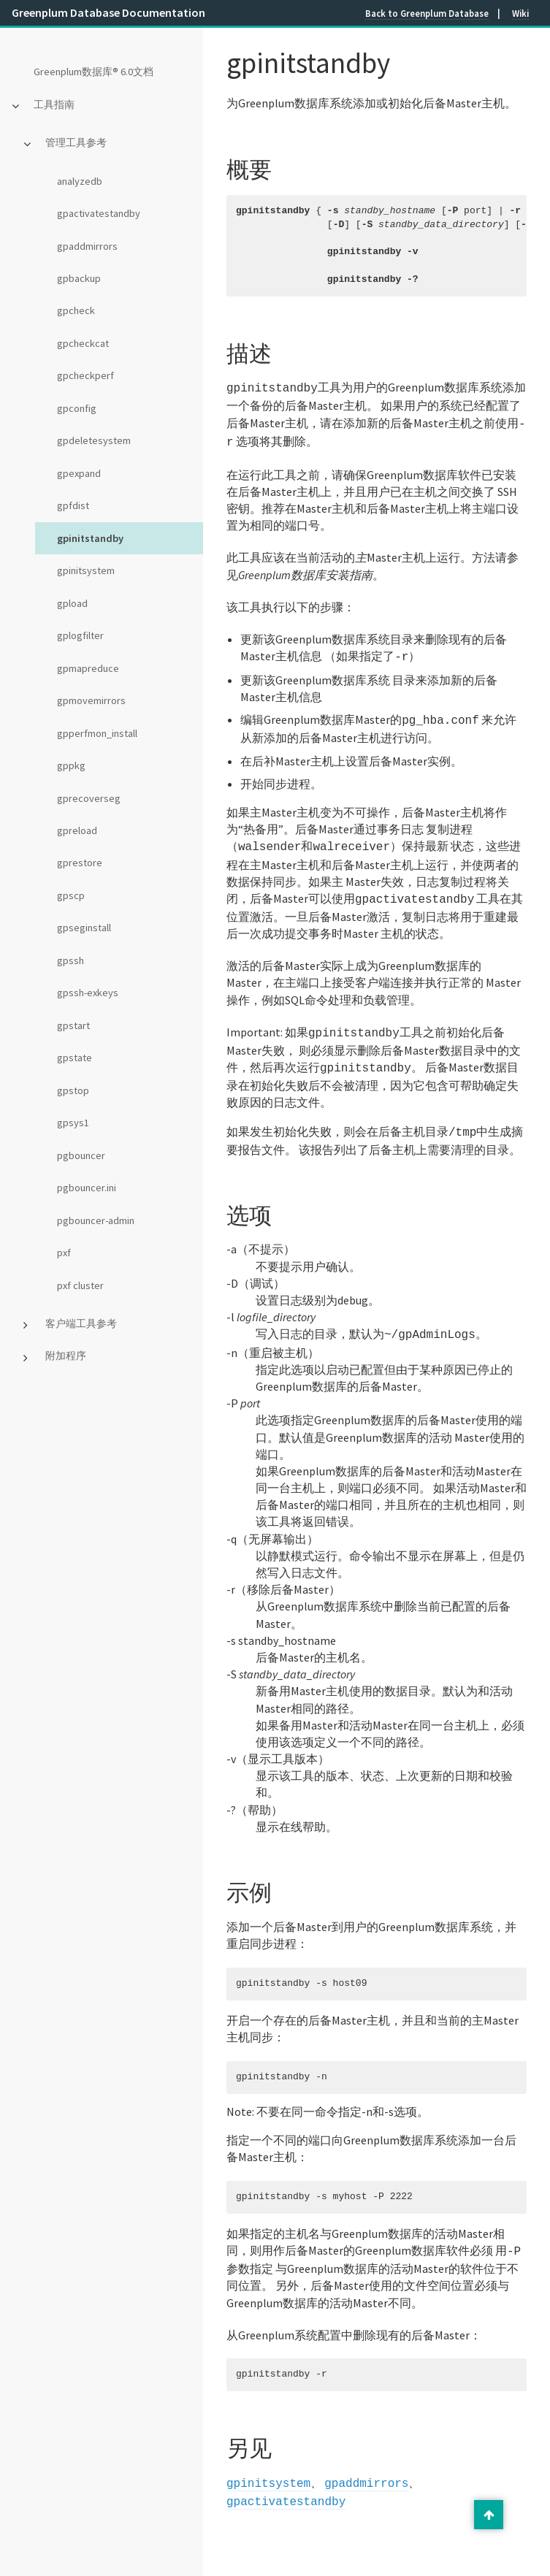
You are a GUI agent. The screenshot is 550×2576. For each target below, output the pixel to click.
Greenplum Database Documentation (108, 12)
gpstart (73, 1025)
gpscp (71, 895)
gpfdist (73, 505)
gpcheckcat (83, 343)
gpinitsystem (86, 570)
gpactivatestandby (98, 213)
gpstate (74, 1057)
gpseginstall (84, 927)
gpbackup (79, 278)
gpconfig (76, 408)
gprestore (79, 862)
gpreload (77, 830)
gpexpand (79, 473)
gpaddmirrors (87, 246)
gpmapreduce (88, 668)
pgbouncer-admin (95, 1220)
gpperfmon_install (97, 733)
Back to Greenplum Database (427, 13)
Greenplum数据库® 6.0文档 (93, 71)
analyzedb (79, 181)
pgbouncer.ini (86, 1187)
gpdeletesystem (94, 440)
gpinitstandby (90, 538)
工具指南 (54, 104)
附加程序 (65, 1355)
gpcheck (76, 310)
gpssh (70, 960)
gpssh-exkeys (87, 992)
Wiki (520, 13)
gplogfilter (80, 635)
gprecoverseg (89, 798)
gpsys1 (73, 1122)
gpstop (73, 1090)
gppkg (71, 765)
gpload (72, 603)
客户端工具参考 (81, 1323)
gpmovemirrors (91, 700)
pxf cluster (80, 1285)
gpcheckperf (85, 375)
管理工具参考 (76, 142)
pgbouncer (81, 1155)
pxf (64, 1252)
